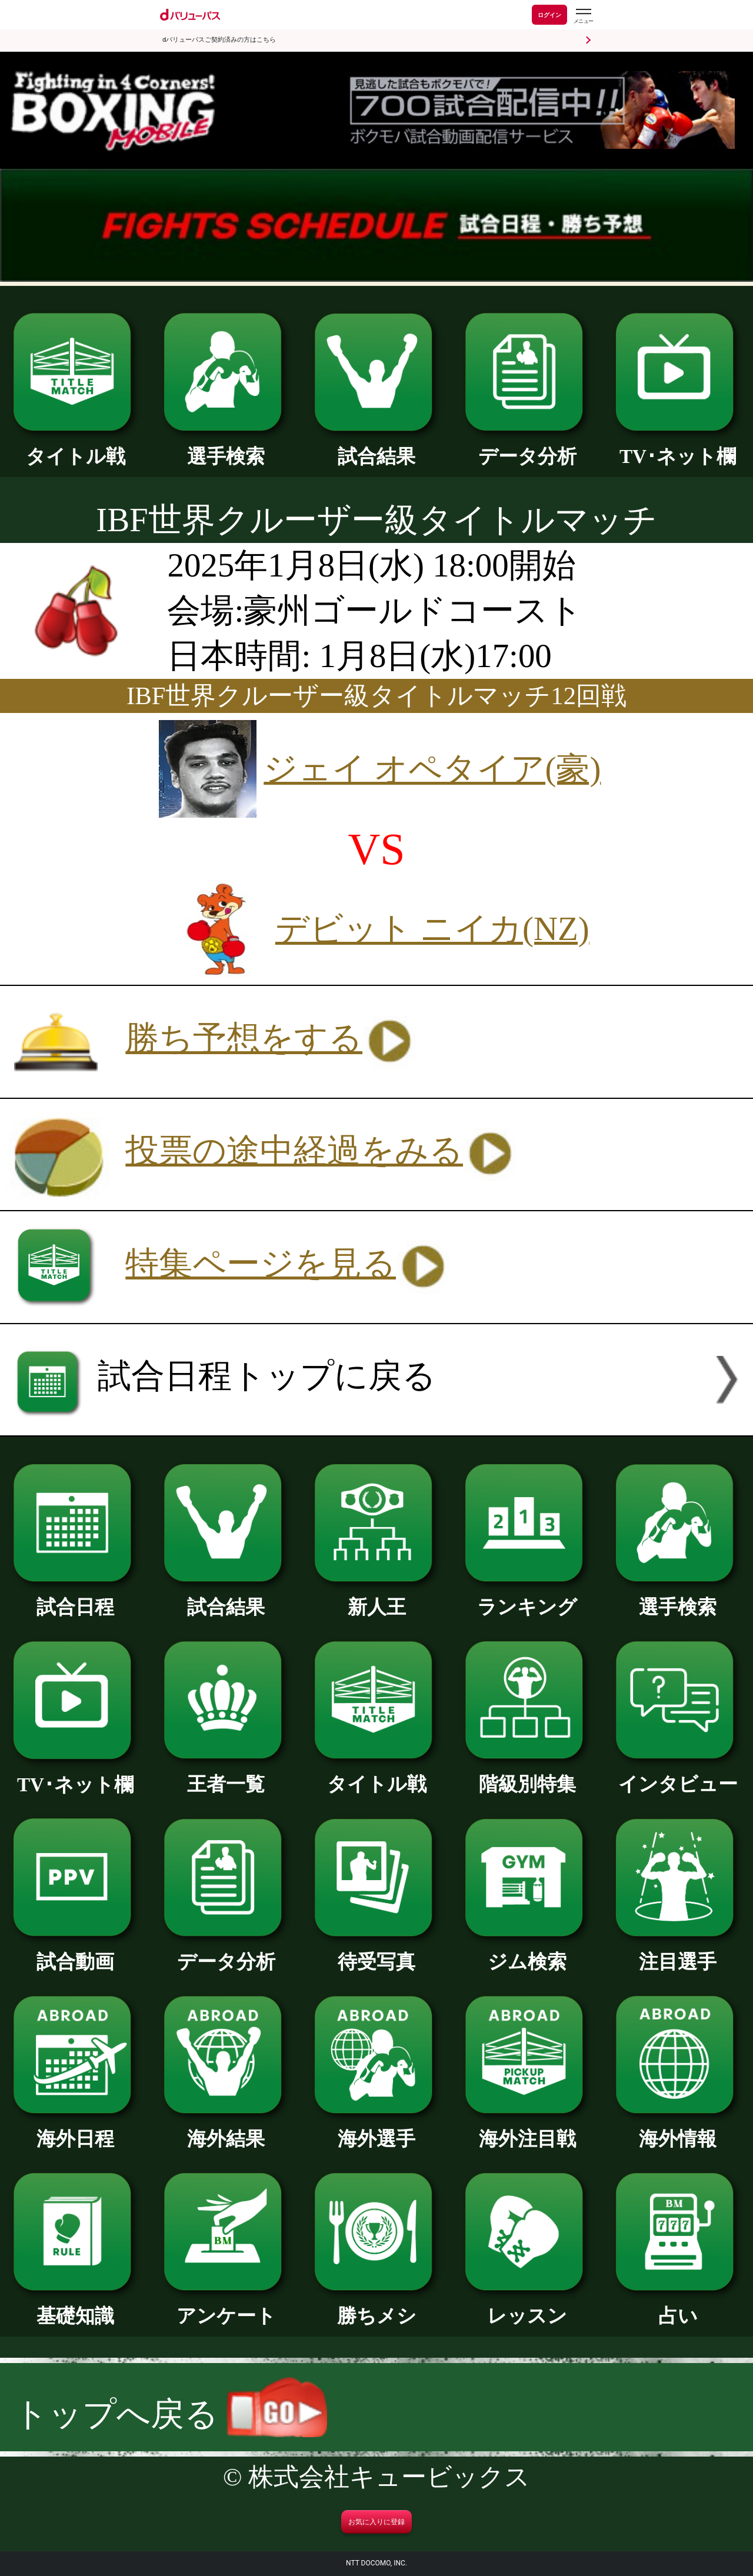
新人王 (376, 1597)
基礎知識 (75, 2306)
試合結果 (376, 446)
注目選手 (677, 1951)
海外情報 (677, 2129)
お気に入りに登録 (376, 2522)
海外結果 (226, 2129)
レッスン (527, 2306)
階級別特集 (527, 1774)
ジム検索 (527, 1951)
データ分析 (527, 446)
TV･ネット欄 (677, 446)
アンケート (226, 2306)
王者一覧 (226, 1774)
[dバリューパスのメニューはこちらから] (583, 16)
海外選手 (376, 2129)
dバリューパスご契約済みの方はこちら (219, 40)
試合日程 (75, 1597)
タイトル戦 (75, 446)
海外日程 (75, 2129)
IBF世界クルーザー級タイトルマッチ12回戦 (376, 695)
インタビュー (677, 1774)
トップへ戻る (170, 2413)
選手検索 (226, 446)
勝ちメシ (376, 2306)
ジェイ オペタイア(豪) (432, 768)
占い (677, 2306)
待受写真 (376, 1951)
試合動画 (75, 1951)
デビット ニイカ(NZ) (432, 928)
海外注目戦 (527, 2129)
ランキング (527, 1597)
